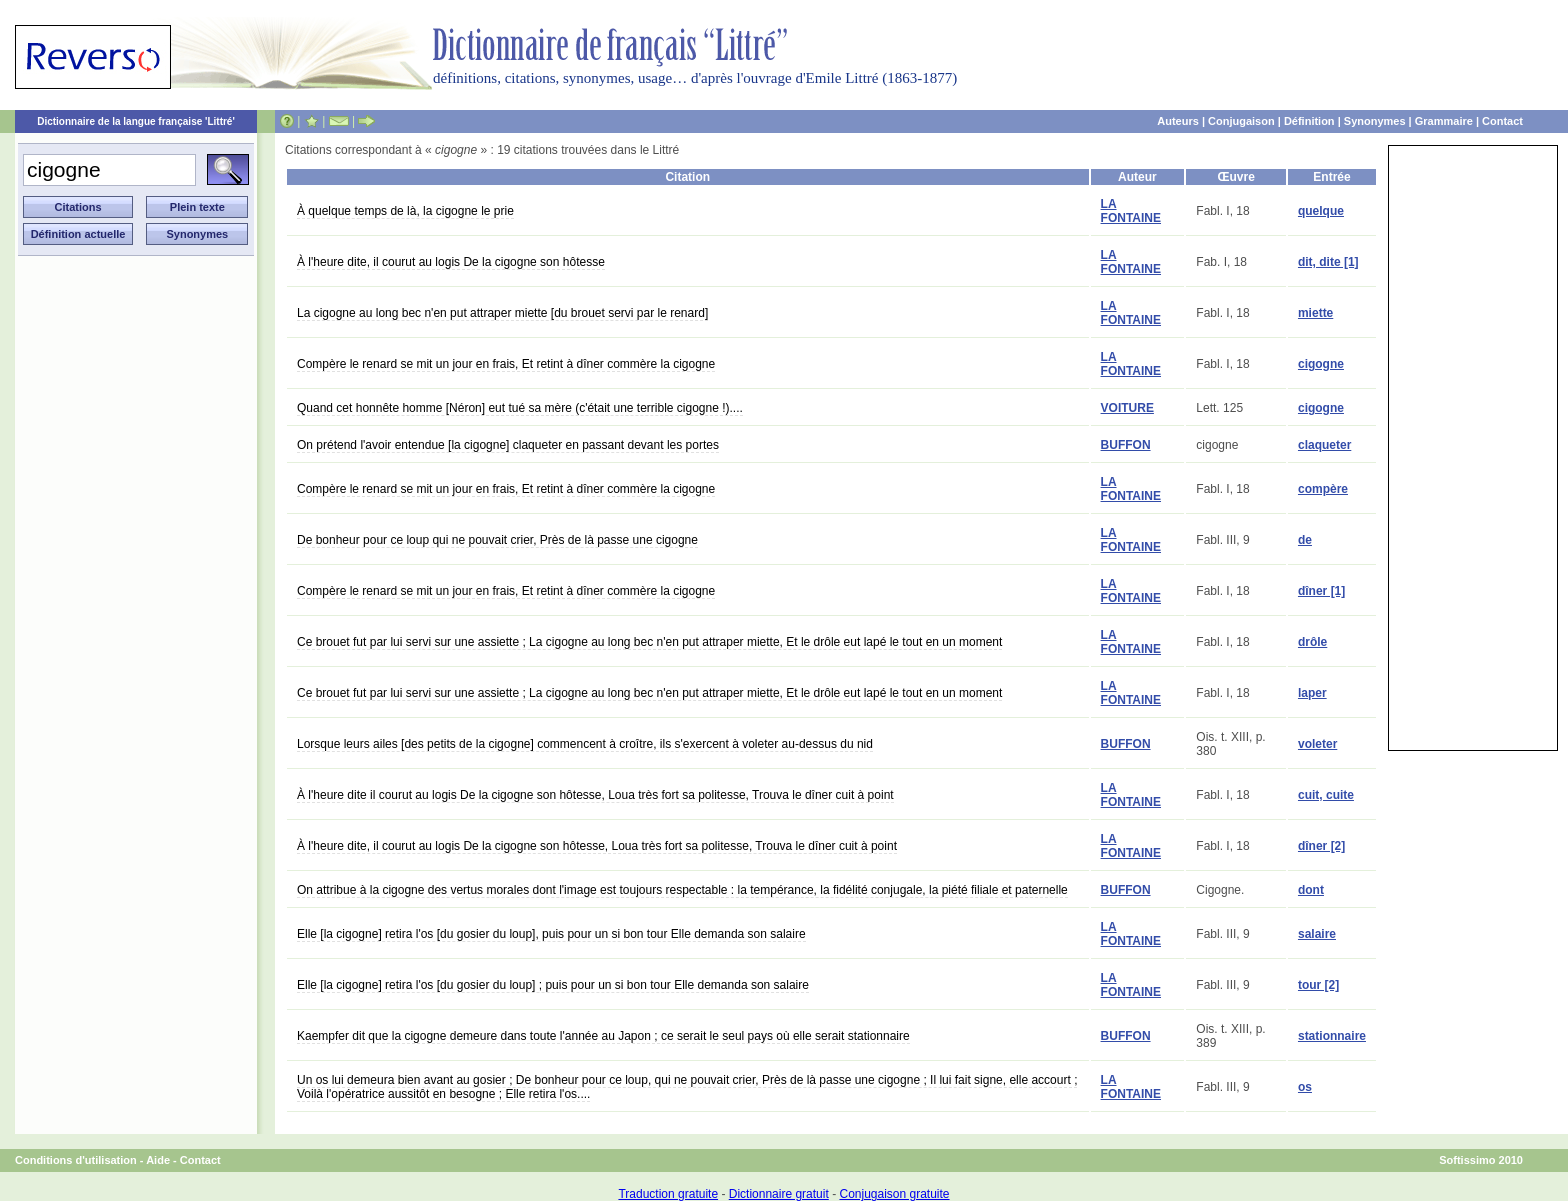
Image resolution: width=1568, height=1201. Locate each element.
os (1305, 1087)
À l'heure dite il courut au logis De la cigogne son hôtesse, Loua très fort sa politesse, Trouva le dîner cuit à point (595, 795)
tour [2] (1318, 985)
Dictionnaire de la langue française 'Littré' (136, 121)
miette (1315, 313)
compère (1323, 489)
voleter (1317, 744)
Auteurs (1178, 121)
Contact (1502, 121)
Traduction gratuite (668, 1194)
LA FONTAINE (1131, 211)
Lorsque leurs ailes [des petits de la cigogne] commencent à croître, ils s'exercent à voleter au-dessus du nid (585, 744)
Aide (158, 1160)
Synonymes (1375, 121)
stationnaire (1332, 1036)
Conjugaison (1241, 121)
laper (1312, 693)
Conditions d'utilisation (76, 1160)
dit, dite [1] (1328, 262)
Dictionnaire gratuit (779, 1194)
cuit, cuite (1326, 795)
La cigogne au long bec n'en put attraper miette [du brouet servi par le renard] (502, 313)
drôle (1312, 642)
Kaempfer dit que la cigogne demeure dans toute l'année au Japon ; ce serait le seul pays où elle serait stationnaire (603, 1036)
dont (1311, 890)
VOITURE (1127, 408)
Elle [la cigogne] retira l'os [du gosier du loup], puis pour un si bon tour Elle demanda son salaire (551, 934)
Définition (1309, 121)
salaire (1317, 934)
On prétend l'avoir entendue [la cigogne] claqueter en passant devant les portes (508, 445)
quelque (1321, 211)
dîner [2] (1321, 846)
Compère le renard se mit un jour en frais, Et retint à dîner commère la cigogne (506, 364)
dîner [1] (1321, 591)
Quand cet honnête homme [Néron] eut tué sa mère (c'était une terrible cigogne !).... (520, 408)
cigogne (1321, 364)
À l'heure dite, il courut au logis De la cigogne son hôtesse (451, 262)
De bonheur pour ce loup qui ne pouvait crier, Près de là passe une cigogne (497, 540)
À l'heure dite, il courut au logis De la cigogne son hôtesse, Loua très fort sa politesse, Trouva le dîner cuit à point (597, 846)
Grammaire (1444, 121)
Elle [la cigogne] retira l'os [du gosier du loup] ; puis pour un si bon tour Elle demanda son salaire (553, 985)
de (1305, 540)
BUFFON (1126, 445)
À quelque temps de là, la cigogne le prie (405, 211)
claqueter (1324, 445)
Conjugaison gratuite (894, 1194)
